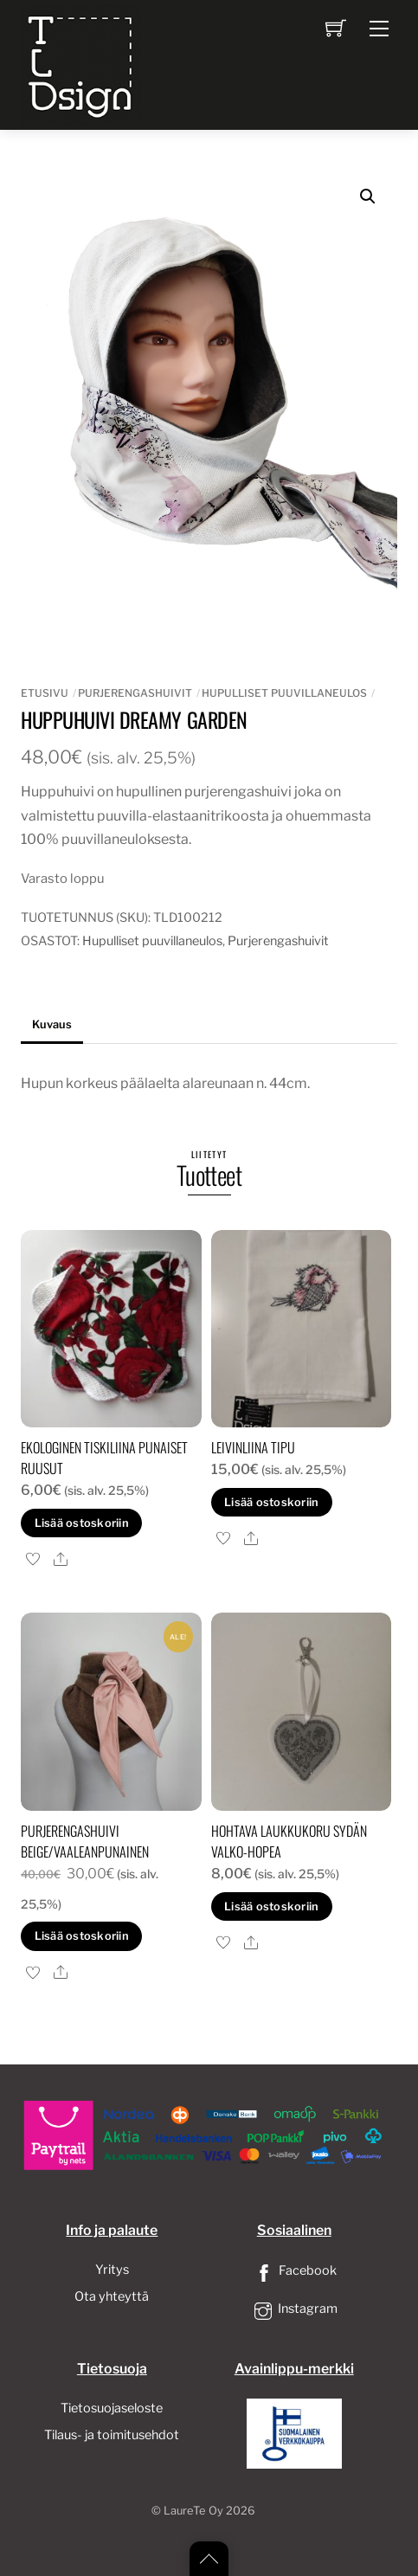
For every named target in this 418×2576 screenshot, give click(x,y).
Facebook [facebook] (294, 2270)
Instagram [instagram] (294, 2308)
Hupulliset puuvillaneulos (284, 692)
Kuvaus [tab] (52, 1024)
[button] (367, 196)
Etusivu (44, 692)
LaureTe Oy (193, 2510)
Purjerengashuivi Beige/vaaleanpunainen (85, 1841)
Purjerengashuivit (135, 692)
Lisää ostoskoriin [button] (82, 1523)
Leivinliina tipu (253, 1447)
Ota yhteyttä (111, 2296)
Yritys (112, 2269)
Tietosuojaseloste (112, 2408)
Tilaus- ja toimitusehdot (111, 2435)
